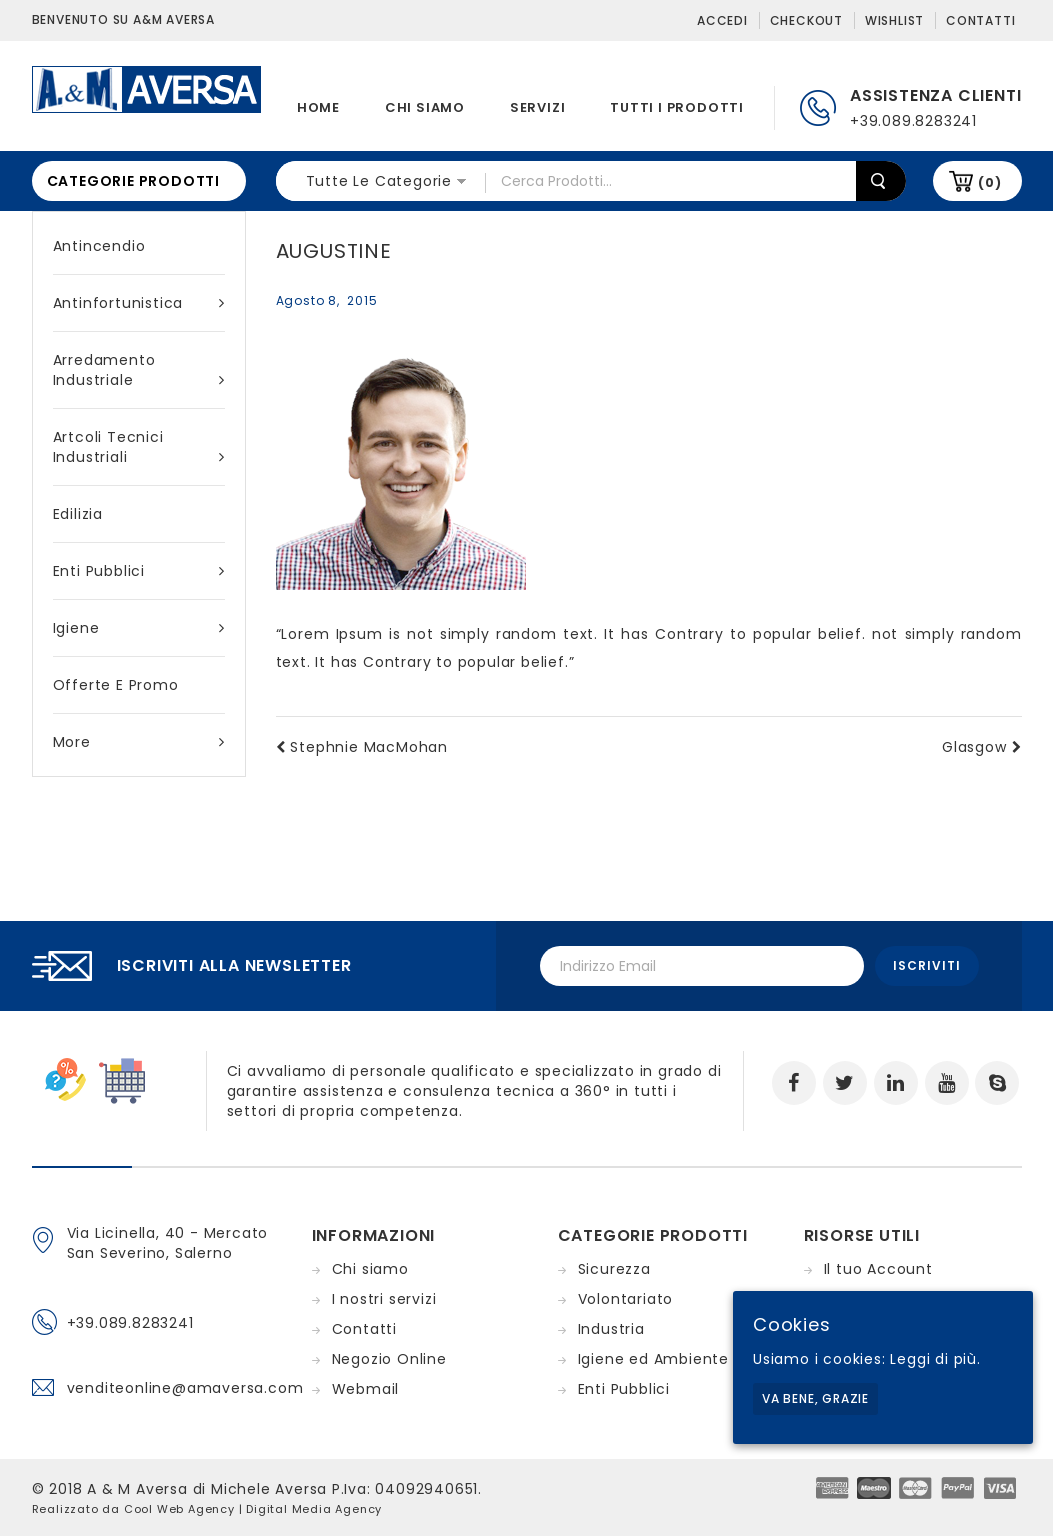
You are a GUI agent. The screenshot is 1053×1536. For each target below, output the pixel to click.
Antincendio (99, 246)
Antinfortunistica (139, 303)
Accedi (722, 20)
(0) (989, 182)
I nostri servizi (384, 1299)
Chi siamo (425, 107)
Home (318, 107)
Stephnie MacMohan (362, 747)
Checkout (806, 20)
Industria (611, 1329)
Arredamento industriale (139, 370)
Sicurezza (614, 1269)
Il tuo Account (878, 1269)
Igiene (139, 628)
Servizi (538, 107)
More (139, 742)
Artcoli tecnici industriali (139, 447)
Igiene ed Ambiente (653, 1359)
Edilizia (78, 514)
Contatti (980, 20)
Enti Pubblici (139, 571)
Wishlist (894, 20)
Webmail (366, 1389)
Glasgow (981, 747)
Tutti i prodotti (677, 107)
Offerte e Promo (116, 685)
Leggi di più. (935, 1359)
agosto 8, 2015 (327, 300)
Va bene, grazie (815, 1398)
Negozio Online (389, 1359)
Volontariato (626, 1299)
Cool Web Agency (179, 1509)
